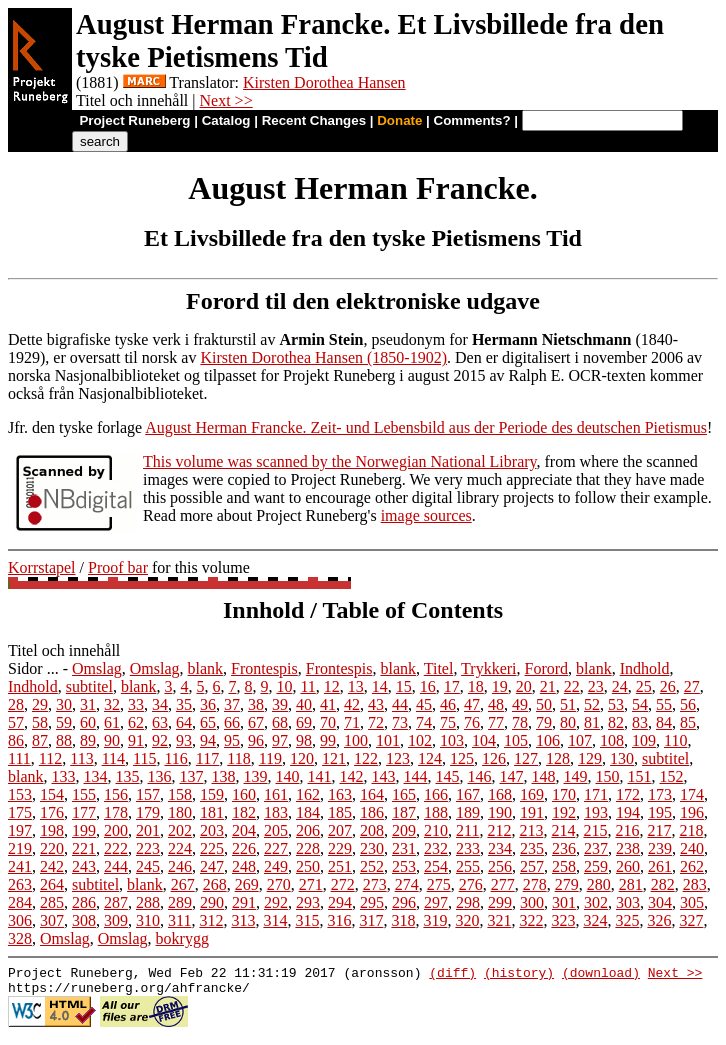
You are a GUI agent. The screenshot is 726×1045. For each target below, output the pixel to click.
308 (84, 920)
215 (595, 830)
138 (224, 776)
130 (622, 758)
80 (568, 722)
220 (52, 848)
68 (280, 722)
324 (595, 920)
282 (663, 884)
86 (16, 740)
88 (64, 740)
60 (88, 722)
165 (404, 794)
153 (20, 794)
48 (496, 704)
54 (640, 704)
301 (564, 902)
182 (244, 812)
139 (256, 776)
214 (563, 830)
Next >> (226, 100)
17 (452, 686)
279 (567, 884)
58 (40, 722)
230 (372, 848)
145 (448, 776)
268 (215, 884)
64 (184, 722)
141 (320, 776)
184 (308, 812)
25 (644, 686)
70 (328, 722)
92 (160, 740)
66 (232, 722)
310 (148, 920)
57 (16, 722)
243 (84, 866)
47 (472, 704)
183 (276, 812)
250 (308, 866)
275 (439, 884)
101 (388, 740)
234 (500, 848)
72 (376, 722)
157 (148, 794)
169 (532, 794)
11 (307, 686)
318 (403, 920)
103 (452, 740)
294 (340, 902)
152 (672, 776)
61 (112, 722)
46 (448, 704)
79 (544, 722)
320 (467, 920)
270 (279, 884)
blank (206, 668)
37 (232, 704)
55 (664, 704)
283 (695, 884)
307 (52, 920)
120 (302, 758)
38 (256, 704)
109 (644, 740)
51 (568, 704)
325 (627, 920)
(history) (519, 975)
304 (660, 902)
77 (496, 722)
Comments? (472, 120)
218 (691, 830)
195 (660, 812)
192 (564, 812)
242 (52, 866)
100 (356, 740)
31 (88, 704)
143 (384, 776)
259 (596, 866)
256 (500, 866)
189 (468, 812)
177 (84, 812)
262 (692, 866)
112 (50, 758)
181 (212, 812)
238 (628, 848)
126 (494, 758)
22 (572, 686)
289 (180, 902)
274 (407, 884)
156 (116, 794)
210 (436, 830)
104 (484, 740)
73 (400, 722)
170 (564, 794)
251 (340, 866)
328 (20, 938)
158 (180, 794)
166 (436, 794)
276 (471, 884)
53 (616, 704)
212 (499, 830)
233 (468, 848)
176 (52, 812)
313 (243, 920)
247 (212, 866)
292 (276, 902)
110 (675, 740)
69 (304, 722)
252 (372, 866)
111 (19, 758)
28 (16, 704)
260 (628, 866)
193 (596, 812)
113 (81, 758)
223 (148, 848)
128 (558, 758)
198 (52, 830)
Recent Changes (314, 120)
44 (400, 704)
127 (526, 758)
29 (40, 704)
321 (499, 920)
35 (184, 704)
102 (420, 740)
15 (404, 686)
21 (548, 686)
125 (462, 758)
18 (476, 686)
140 (288, 776)
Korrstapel (42, 567)
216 (627, 830)
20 (524, 686)
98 (304, 740)
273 (375, 884)
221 (84, 848)
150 (608, 776)
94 (208, 740)
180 (180, 812)
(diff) (452, 975)
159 (212, 794)
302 (596, 902)
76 (472, 722)
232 (436, 848)
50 (544, 704)
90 (112, 740)
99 (328, 740)
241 (20, 866)
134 (96, 776)
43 (376, 704)
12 (332, 686)
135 (128, 776)
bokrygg (182, 938)
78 (520, 722)
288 (148, 902)
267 (183, 884)
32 (112, 704)
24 (620, 686)
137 (192, 776)
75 (448, 722)
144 (416, 776)
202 (180, 830)
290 (212, 902)
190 (500, 812)
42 (352, 704)
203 (212, 830)
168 (500, 794)
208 (372, 830)
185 (340, 812)
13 (356, 686)
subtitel (89, 686)
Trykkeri (488, 668)
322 (531, 920)
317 (371, 920)
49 (520, 704)
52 (592, 704)
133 (64, 776)
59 (64, 722)
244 (116, 866)
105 (516, 740)
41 (328, 704)
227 (276, 848)
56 (688, 704)
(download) (601, 975)
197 (20, 830)
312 (211, 920)
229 (340, 848)
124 (430, 758)
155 (84, 794)
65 (208, 722)
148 (544, 776)
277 (503, 884)
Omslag (97, 668)
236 (564, 848)
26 (668, 686)
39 (280, 704)
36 (208, 704)
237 (596, 848)
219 (20, 848)
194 (628, 812)
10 (284, 686)
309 (116, 920)
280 (599, 884)
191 (532, 812)
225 (212, 848)
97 (280, 740)
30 (64, 704)
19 (500, 686)
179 (148, 812)
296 (404, 902)
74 (424, 722)
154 (52, 794)
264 (52, 884)
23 (596, 686)
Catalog (226, 120)
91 (136, 740)
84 (664, 722)
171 (596, 794)
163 (340, 794)
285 (52, 902)
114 (113, 758)
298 (468, 902)
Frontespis (264, 668)
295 (372, 902)
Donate (399, 120)
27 (692, 686)
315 (307, 920)
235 (532, 848)
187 (404, 812)
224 (180, 848)
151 (640, 776)
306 (20, 920)
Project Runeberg (134, 120)
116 (175, 758)
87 (40, 740)
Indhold (645, 668)
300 (532, 902)
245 (148, 866)
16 (428, 686)
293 (308, 902)
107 (580, 740)
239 (660, 848)
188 (436, 812)
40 (304, 704)
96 (256, 740)
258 (564, 866)
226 (244, 848)
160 (244, 794)
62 (136, 722)
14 (380, 686)
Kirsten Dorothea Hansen (324, 82)
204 (244, 830)
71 (352, 722)
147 (512, 776)
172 (628, 794)
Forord (547, 668)
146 (480, 776)
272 (343, 884)
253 (404, 866)
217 (659, 830)
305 (692, 902)
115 (144, 758)
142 (352, 776)
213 (531, 830)
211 (467, 830)
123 (398, 758)
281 (631, 884)
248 (244, 866)
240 (692, 848)
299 (500, 902)
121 (334, 758)
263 (20, 884)
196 (692, 812)
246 (180, 866)
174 (692, 794)
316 (339, 920)
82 (616, 722)
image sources (426, 515)
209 (404, 830)
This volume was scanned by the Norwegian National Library (340, 461)
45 (424, 704)
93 (184, 740)
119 (270, 758)
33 (136, 704)
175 (20, 812)
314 (275, 920)
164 (372, 794)
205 (276, 830)
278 (535, 884)
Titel (439, 668)
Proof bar (118, 567)
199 (84, 830)
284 (20, 902)
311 (179, 920)
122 (366, 758)
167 (468, 794)
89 (88, 740)
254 (436, 866)
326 (659, 920)
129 (590, 758)
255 (468, 866)
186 (372, 812)
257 (532, 866)
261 (660, 866)
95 (232, 740)
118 (238, 758)
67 (256, 722)
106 (548, 740)
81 (592, 722)
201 (148, 830)
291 (244, 902)
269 (247, 884)
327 (691, 920)
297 (436, 902)
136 (160, 776)
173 (660, 794)
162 (308, 794)
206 (308, 830)
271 (311, 884)
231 (404, 848)
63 (160, 722)
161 (276, 794)
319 (435, 920)
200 (116, 830)
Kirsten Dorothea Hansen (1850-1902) (323, 357)
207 (340, 830)
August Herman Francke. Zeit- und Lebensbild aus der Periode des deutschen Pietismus (426, 427)
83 (640, 722)
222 (116, 848)
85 (688, 722)
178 (116, 812)
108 (612, 740)
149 (576, 776)
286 (84, 902)
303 (628, 902)
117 (207, 758)
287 (116, 902)
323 (563, 920)
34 (160, 704)
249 (276, 866)
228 (308, 848)
